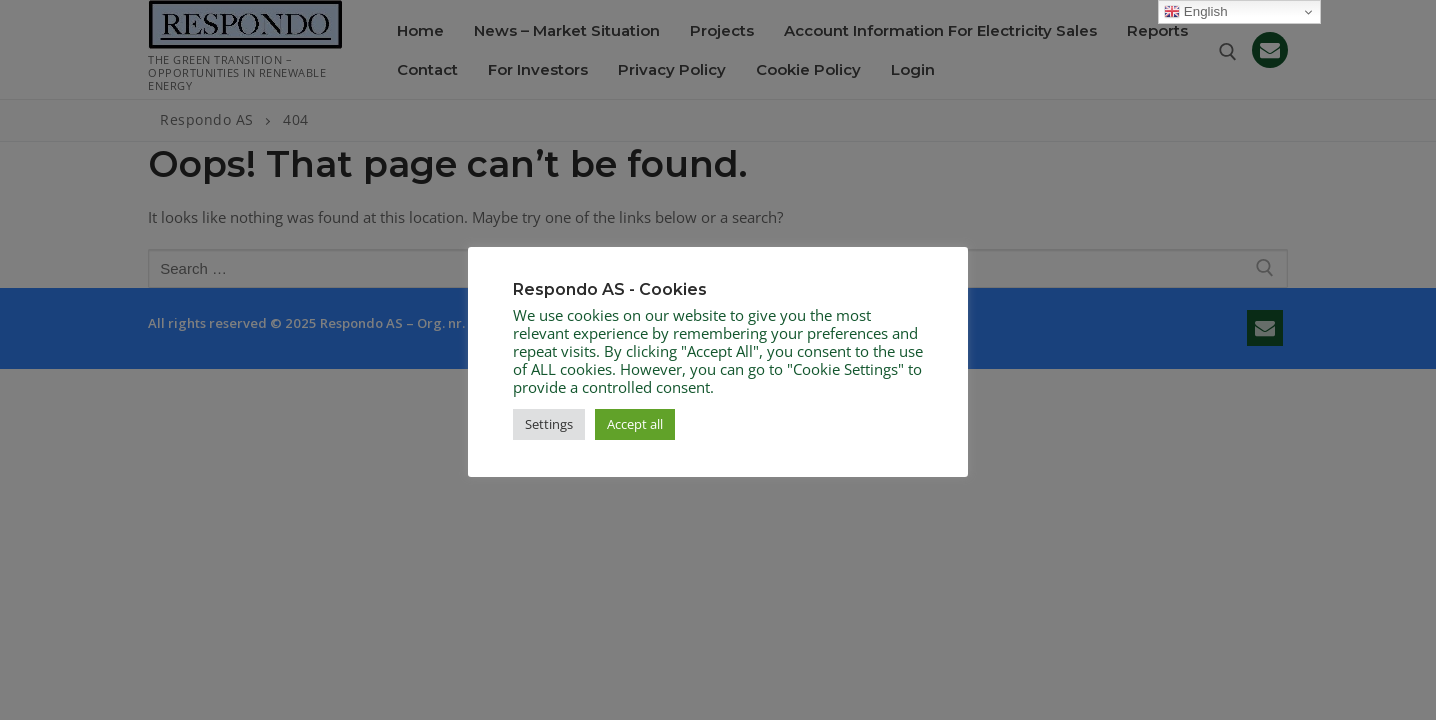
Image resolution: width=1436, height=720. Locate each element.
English (1195, 12)
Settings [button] (549, 424)
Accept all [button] (635, 424)
